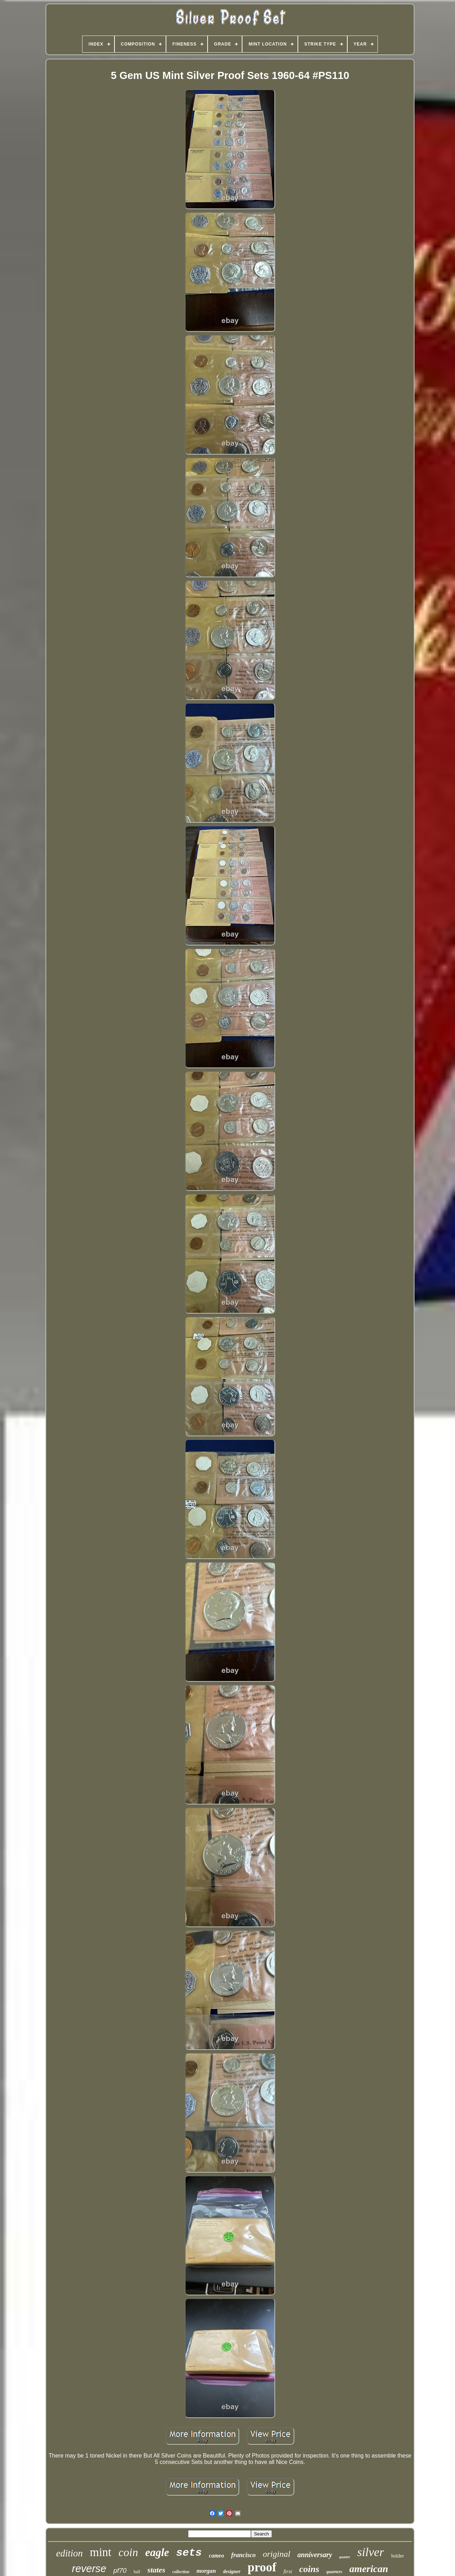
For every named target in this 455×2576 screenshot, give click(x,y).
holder (397, 2556)
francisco (243, 2555)
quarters (334, 2571)
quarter (344, 2557)
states (156, 2569)
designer (232, 2571)
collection (180, 2571)
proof (262, 2567)
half (137, 2571)
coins (309, 2569)
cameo (216, 2556)
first (288, 2571)
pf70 (120, 2570)
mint (101, 2552)
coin (128, 2552)
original (276, 2554)
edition (69, 2553)
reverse (89, 2568)
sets (189, 2553)
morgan (206, 2570)
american (368, 2568)
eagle (157, 2552)
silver (370, 2552)
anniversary (315, 2555)
